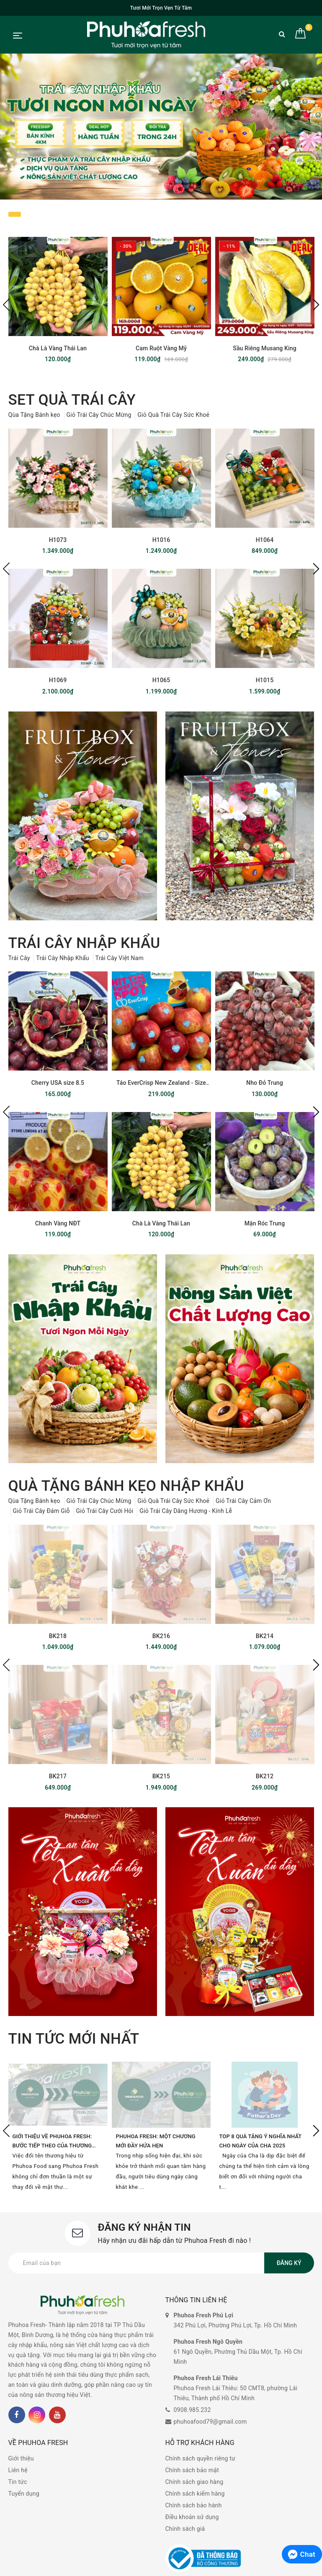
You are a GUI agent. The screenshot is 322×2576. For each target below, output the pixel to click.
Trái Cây (19, 958)
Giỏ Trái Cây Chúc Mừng (99, 414)
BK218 (58, 1636)
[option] (161, 126)
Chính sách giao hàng (194, 2481)
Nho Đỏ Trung (264, 1082)
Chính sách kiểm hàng (195, 2493)
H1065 (161, 680)
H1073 (58, 540)
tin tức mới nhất (73, 2038)
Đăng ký (289, 2263)
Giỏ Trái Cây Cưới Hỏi (105, 1511)
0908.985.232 (192, 2409)
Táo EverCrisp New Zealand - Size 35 (161, 1083)
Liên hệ (18, 2470)
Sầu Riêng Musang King (264, 348)
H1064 (264, 540)
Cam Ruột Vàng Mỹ (161, 348)
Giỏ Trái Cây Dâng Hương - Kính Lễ (185, 1511)
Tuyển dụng (23, 2493)
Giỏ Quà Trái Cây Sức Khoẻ (173, 414)
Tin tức (17, 2481)
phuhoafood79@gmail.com (210, 2421)
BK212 (264, 1776)
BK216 (161, 1636)
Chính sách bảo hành (193, 2505)
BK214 (264, 1636)
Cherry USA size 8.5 (57, 1082)
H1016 (161, 540)
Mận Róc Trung (265, 1223)
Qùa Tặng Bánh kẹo (34, 414)
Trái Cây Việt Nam (119, 958)
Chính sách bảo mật (192, 2470)
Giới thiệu (21, 2458)
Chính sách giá (185, 2528)
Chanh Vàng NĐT (57, 1223)
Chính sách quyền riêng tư (200, 2458)
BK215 (161, 1776)
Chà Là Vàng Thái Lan (58, 348)
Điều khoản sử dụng (192, 2517)
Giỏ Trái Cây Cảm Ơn (243, 1500)
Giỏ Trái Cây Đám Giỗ (41, 1511)
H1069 (58, 680)
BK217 (58, 1776)
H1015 (264, 680)
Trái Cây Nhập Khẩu (62, 958)
